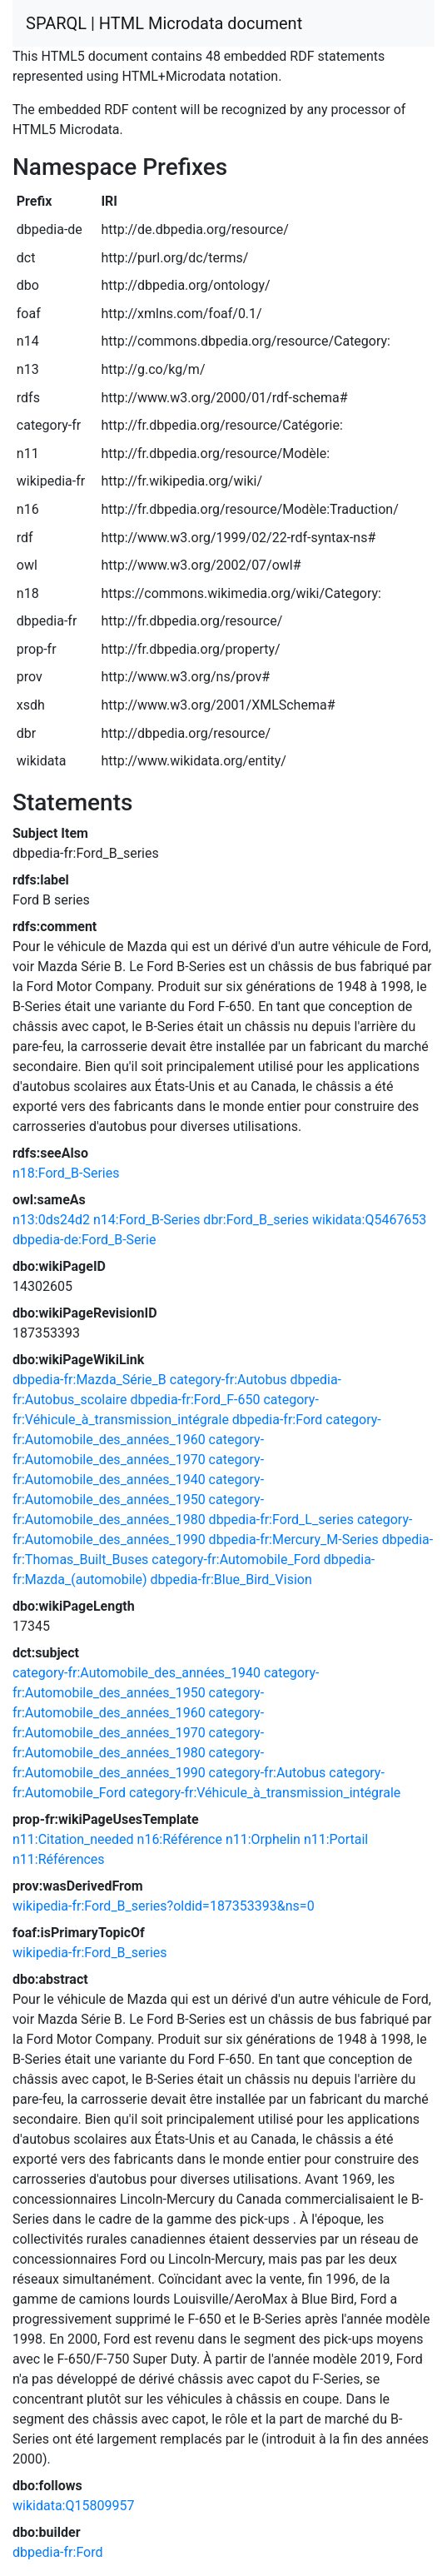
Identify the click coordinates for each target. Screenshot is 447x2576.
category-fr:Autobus (228, 1380)
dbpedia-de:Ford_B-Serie (84, 1240)
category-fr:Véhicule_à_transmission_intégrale (264, 1793)
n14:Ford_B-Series (146, 1220)
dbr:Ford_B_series (256, 1220)
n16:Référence (179, 1839)
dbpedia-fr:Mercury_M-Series (294, 1539)
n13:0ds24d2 (51, 1220)
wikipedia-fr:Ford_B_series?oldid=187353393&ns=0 (163, 1906)
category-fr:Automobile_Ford (235, 1559)
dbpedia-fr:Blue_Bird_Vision (230, 1579)
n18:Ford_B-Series (65, 1173)
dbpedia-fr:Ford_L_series (281, 1519)
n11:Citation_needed (73, 1839)
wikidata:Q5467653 (369, 1220)
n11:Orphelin (263, 1839)
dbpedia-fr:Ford (277, 1420)
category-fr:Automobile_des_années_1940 (136, 1673)
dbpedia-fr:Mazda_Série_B (89, 1380)
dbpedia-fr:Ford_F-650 (195, 1400)
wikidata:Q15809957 (73, 2506)
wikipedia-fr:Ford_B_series (89, 1953)
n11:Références (58, 1859)
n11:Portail (336, 1839)
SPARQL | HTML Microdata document (164, 23)
